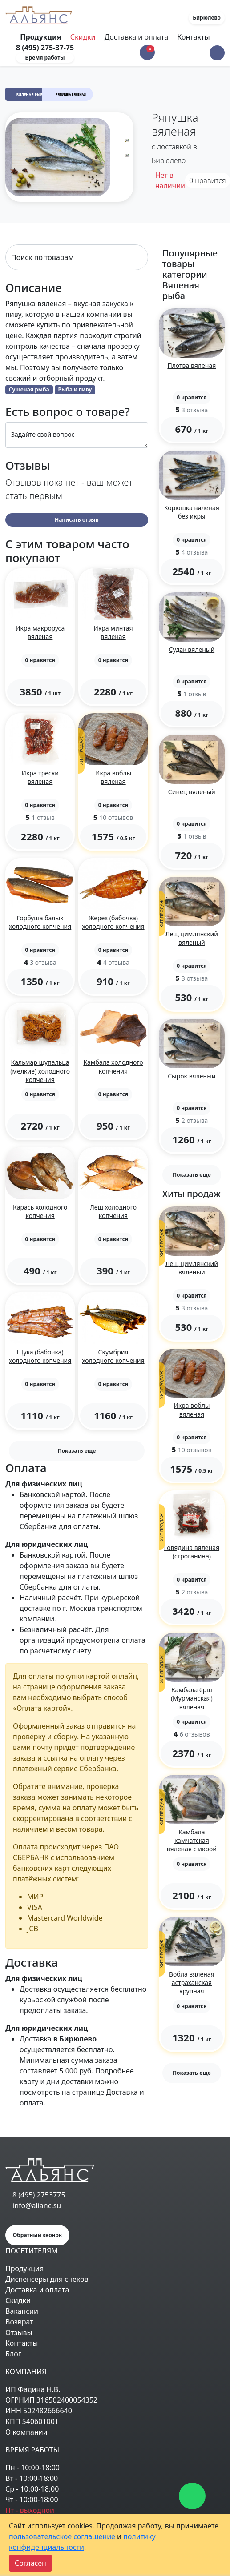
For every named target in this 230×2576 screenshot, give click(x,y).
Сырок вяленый (191, 1076)
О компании (26, 2432)
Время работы (45, 57)
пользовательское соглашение (62, 2536)
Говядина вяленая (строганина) (191, 1551)
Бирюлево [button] (207, 17)
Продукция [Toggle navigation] (41, 37)
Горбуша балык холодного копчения (40, 922)
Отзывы (18, 2332)
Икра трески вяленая (40, 777)
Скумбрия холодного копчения (113, 1356)
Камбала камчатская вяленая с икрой (192, 1840)
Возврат (19, 2322)
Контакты (193, 37)
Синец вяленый (191, 791)
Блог (13, 2354)
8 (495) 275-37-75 (45, 47)
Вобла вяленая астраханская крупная (191, 1982)
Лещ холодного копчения (113, 1211)
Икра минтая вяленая (113, 632)
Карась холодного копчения (40, 1211)
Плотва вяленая (191, 365)
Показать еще (76, 1450)
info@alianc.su (36, 2205)
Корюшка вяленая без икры (191, 511)
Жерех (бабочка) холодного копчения (113, 922)
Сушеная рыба (29, 389)
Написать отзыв (77, 519)
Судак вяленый (192, 649)
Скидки (83, 37)
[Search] (76, 257)
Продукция (24, 2268)
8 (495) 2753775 (38, 2195)
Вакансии (21, 2311)
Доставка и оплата (136, 37)
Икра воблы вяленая (113, 777)
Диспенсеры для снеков (47, 2279)
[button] (217, 52)
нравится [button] (207, 180)
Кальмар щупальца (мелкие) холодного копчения (40, 1070)
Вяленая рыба (30, 94)
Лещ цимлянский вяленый (191, 938)
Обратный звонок (37, 2235)
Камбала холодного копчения (113, 1066)
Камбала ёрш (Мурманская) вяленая (192, 1698)
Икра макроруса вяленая (40, 632)
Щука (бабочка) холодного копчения (40, 1356)
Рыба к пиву (75, 389)
